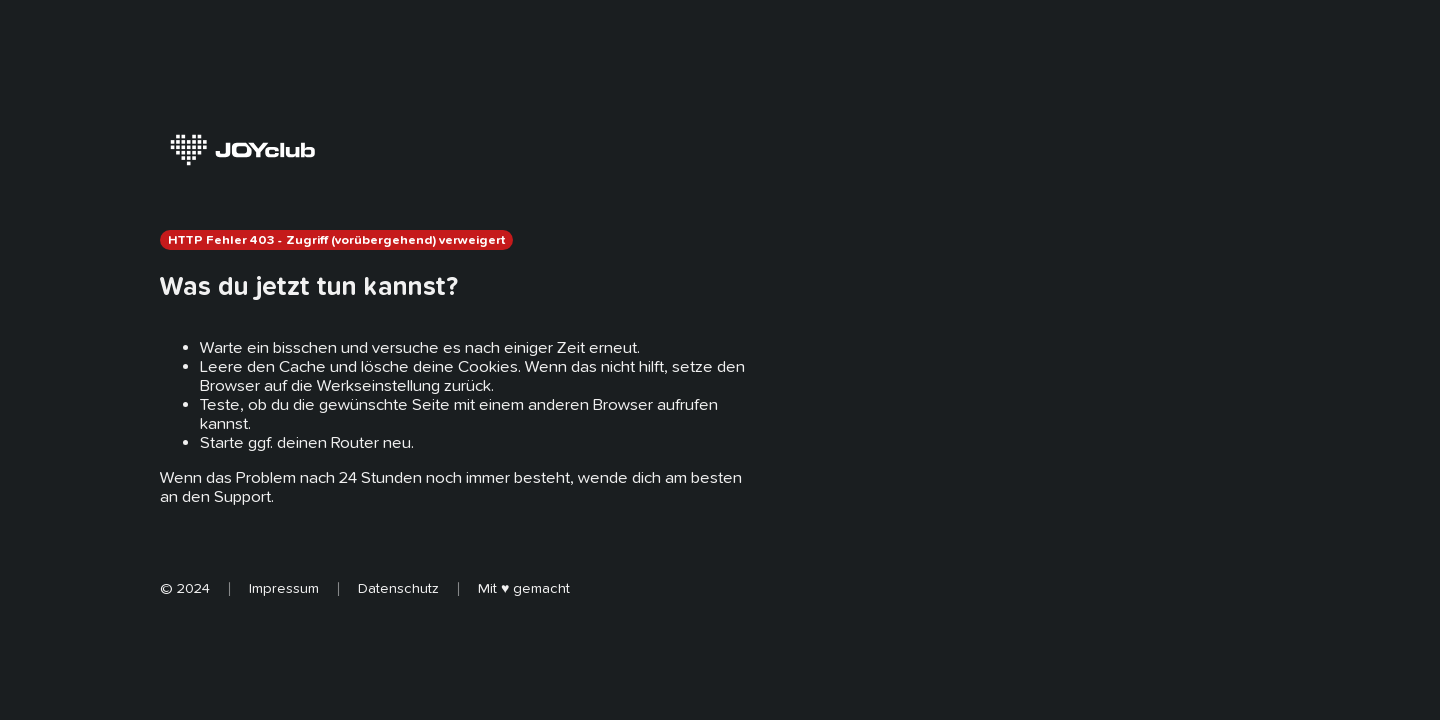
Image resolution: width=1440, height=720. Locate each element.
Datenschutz (398, 588)
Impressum (284, 588)
